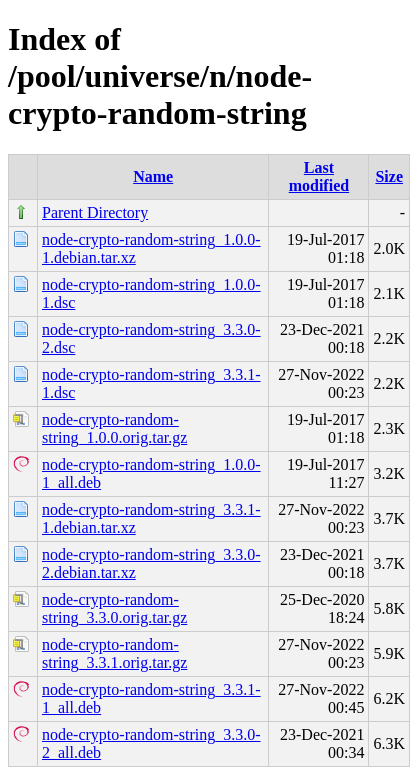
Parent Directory (95, 212)
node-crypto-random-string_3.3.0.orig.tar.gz (114, 608)
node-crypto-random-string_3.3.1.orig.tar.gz (114, 653)
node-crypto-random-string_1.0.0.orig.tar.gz (114, 428)
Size (389, 176)
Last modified (319, 176)
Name (153, 176)
